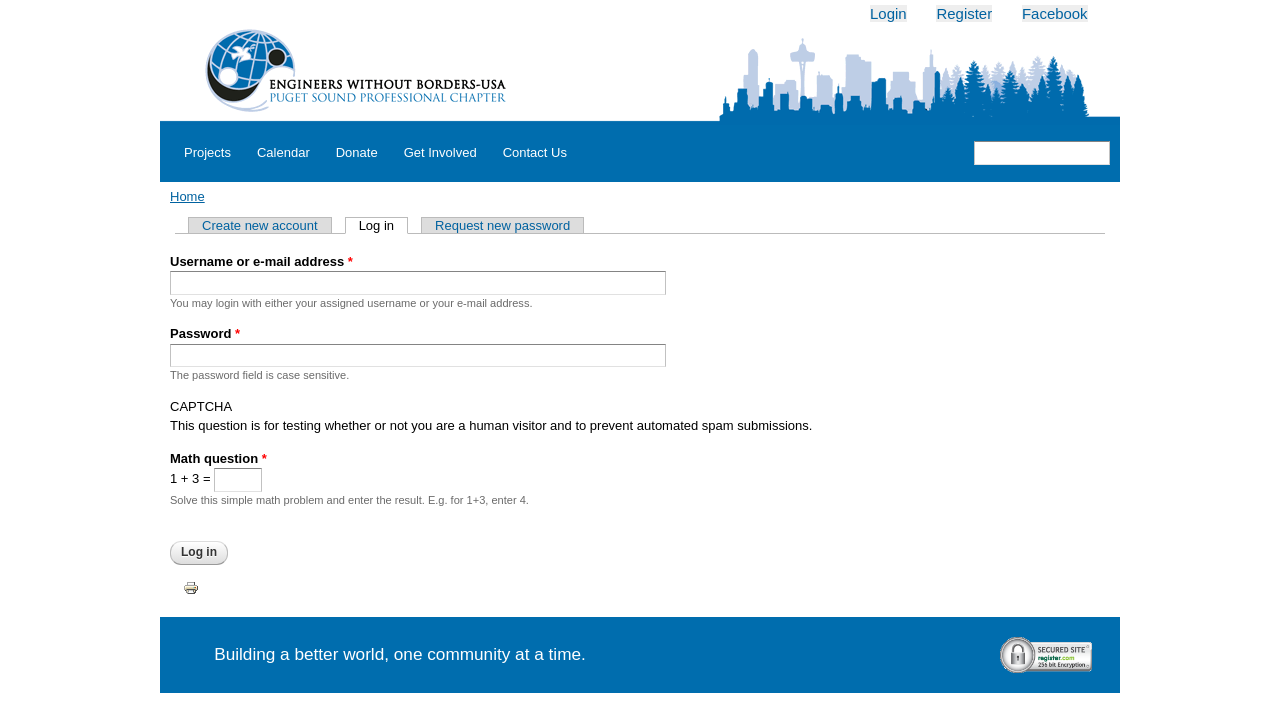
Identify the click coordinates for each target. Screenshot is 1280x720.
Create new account (260, 225)
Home (187, 196)
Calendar (283, 152)
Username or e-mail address (261, 261)
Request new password (502, 225)
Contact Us (535, 152)
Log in (383, 225)
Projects (207, 152)
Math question (218, 458)
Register (964, 13)
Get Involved (440, 152)
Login (888, 13)
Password (205, 333)
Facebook (1055, 13)
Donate (357, 152)
